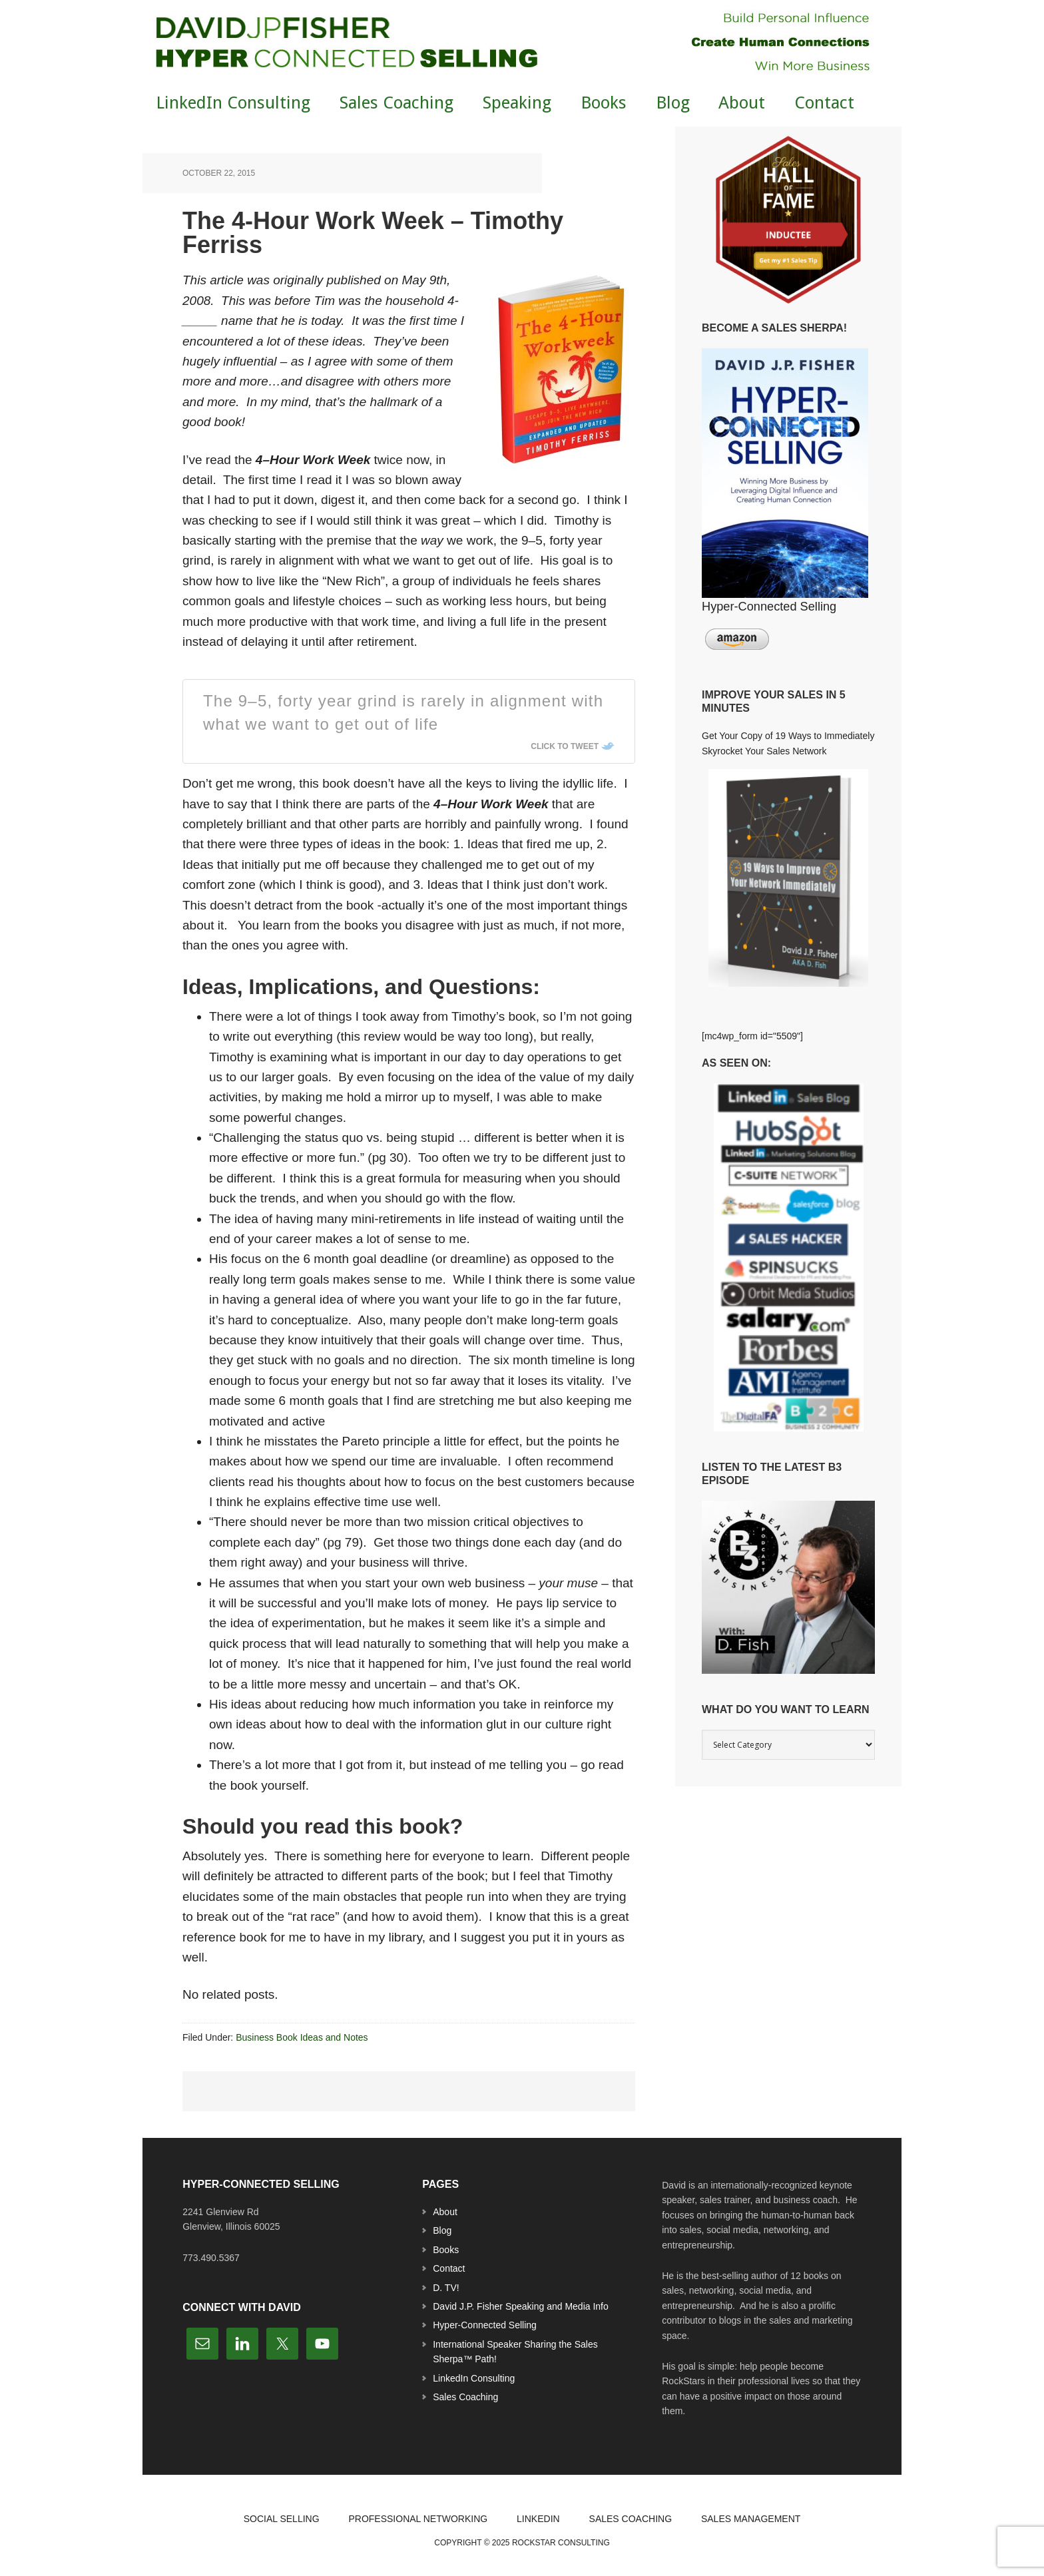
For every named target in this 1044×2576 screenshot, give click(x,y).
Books (446, 2249)
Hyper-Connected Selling (485, 2325)
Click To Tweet (565, 746)
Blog (442, 2230)
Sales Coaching (465, 2397)
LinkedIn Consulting (474, 2378)
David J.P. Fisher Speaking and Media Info (521, 2306)
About (445, 2211)
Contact (449, 2268)
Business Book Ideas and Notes (302, 2037)
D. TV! (446, 2287)
